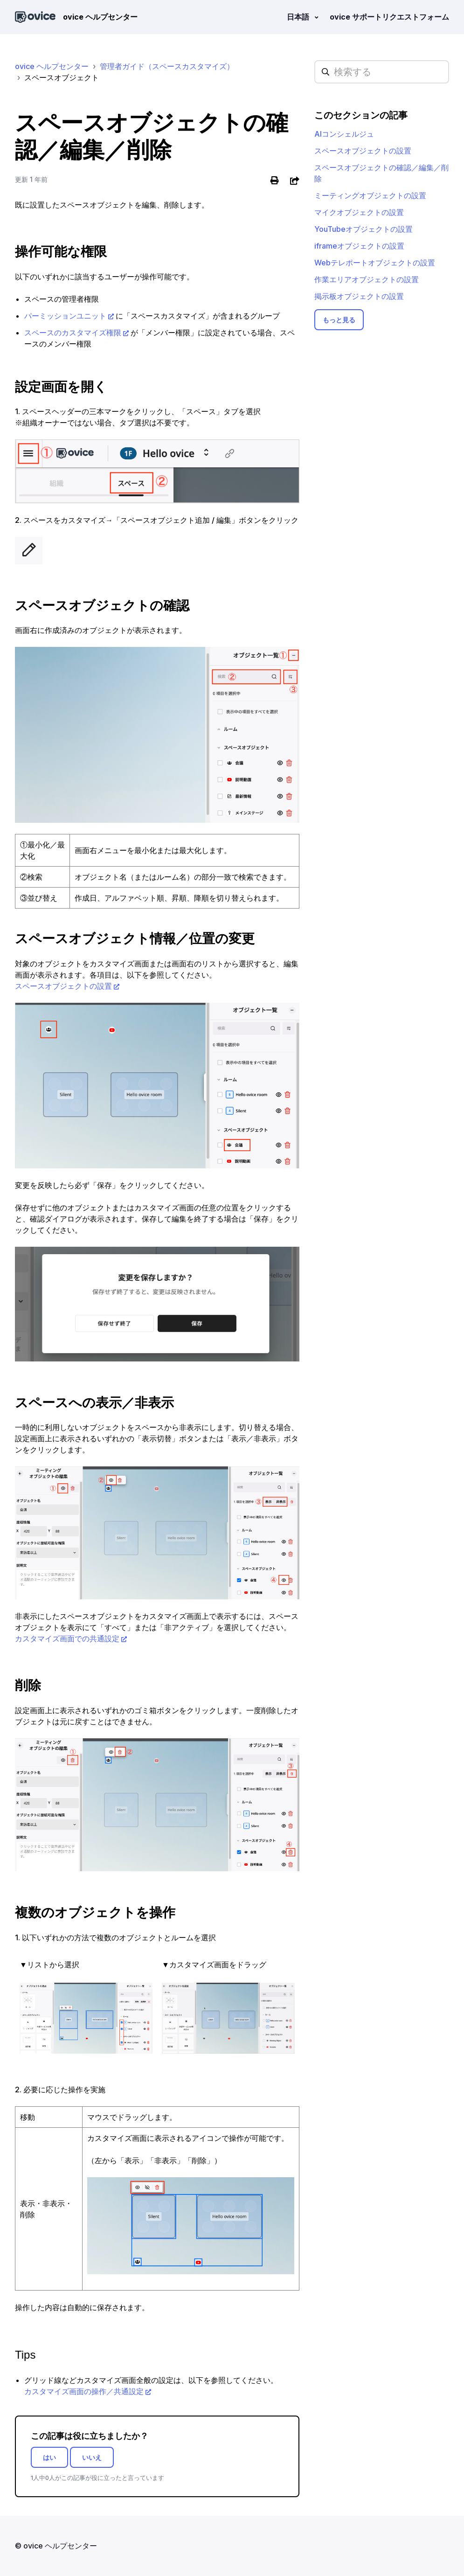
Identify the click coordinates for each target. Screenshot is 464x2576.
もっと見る (339, 320)
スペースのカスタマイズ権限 (72, 332)
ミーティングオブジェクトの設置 (370, 195)
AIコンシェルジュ (344, 134)
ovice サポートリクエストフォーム (389, 16)
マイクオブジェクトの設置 (359, 212)
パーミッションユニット (65, 315)
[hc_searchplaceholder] (381, 71)
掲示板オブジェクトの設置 (359, 296)
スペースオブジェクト (61, 77)
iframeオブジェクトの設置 (359, 245)
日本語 (299, 16)
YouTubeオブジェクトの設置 (363, 229)
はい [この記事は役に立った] (49, 2457)
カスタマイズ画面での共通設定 (67, 1638)
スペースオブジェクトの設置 (63, 986)
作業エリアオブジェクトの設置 (366, 279)
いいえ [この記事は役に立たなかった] (92, 2457)
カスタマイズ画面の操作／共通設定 (84, 2391)
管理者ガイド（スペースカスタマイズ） (167, 66)
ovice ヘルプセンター (52, 66)
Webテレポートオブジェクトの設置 (374, 262)
